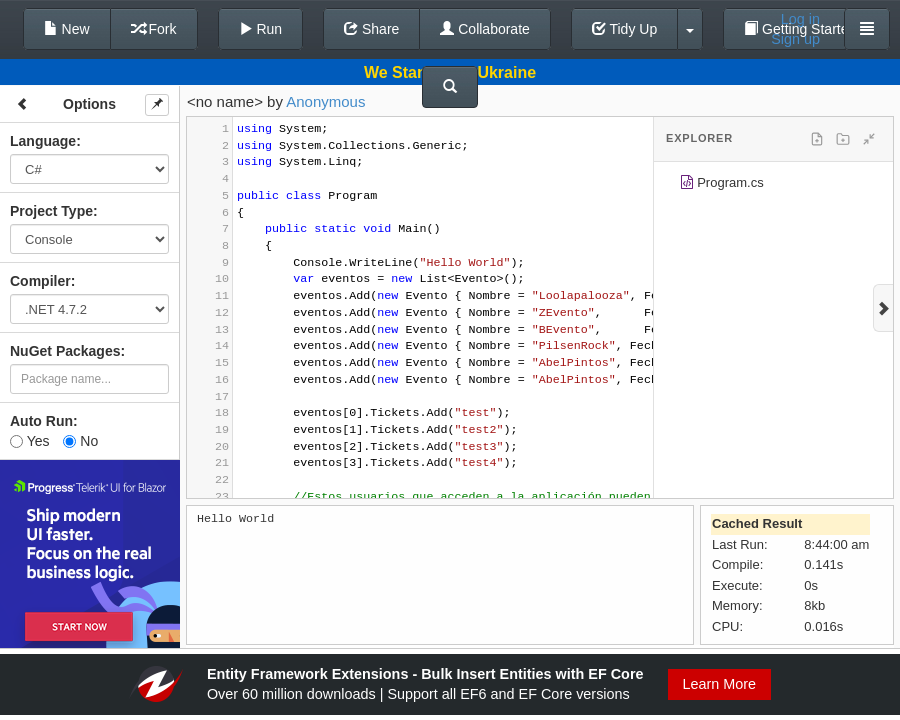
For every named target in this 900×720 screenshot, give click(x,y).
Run (261, 29)
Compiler (40, 281)
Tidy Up (624, 29)
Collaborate (485, 29)
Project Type (51, 211)
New (67, 29)
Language (43, 141)
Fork (154, 29)
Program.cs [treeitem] (721, 185)
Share (371, 29)
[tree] (773, 186)
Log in (800, 19)
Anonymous (325, 101)
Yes (29, 441)
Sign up (795, 39)
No (80, 441)
